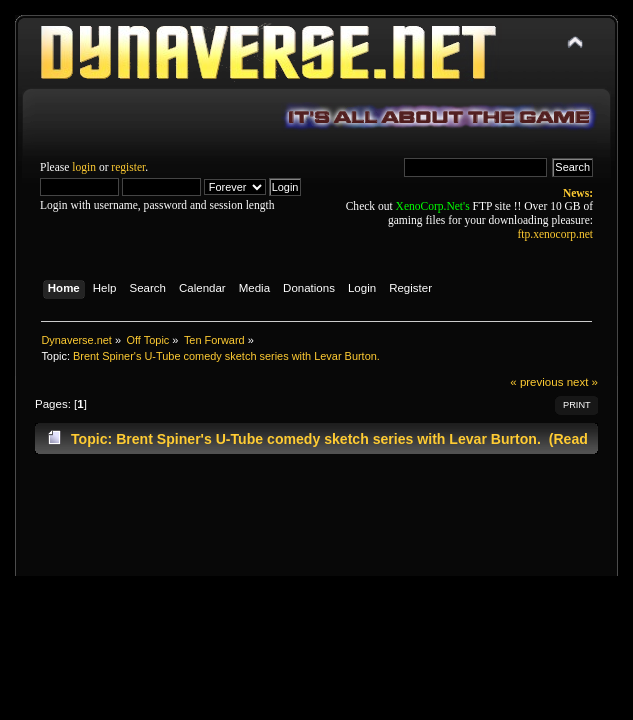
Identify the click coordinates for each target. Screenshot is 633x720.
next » (582, 382)
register (128, 167)
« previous (536, 382)
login (84, 167)
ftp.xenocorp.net (555, 234)
